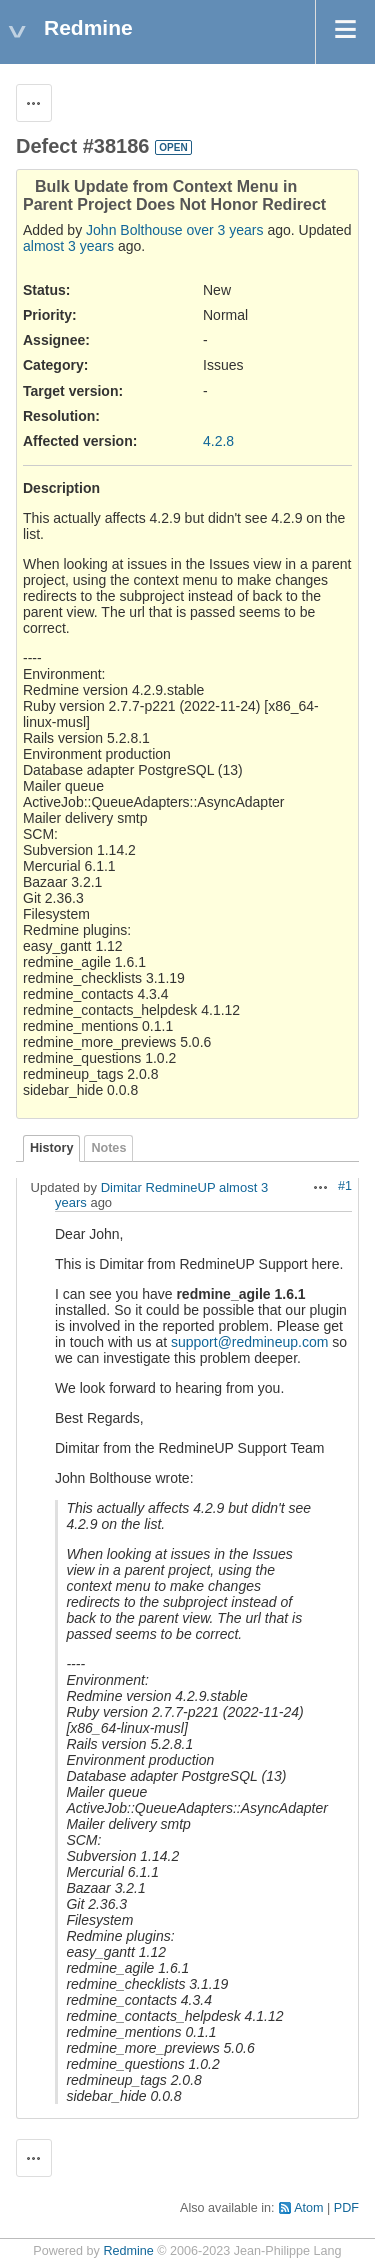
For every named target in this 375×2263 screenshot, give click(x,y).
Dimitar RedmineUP (158, 1187)
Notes (108, 1148)
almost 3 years (68, 246)
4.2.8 (218, 441)
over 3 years (224, 230)
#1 (345, 1186)
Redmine (128, 2251)
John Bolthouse (134, 230)
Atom (308, 2208)
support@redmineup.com (249, 1342)
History (51, 1148)
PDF (346, 2208)
